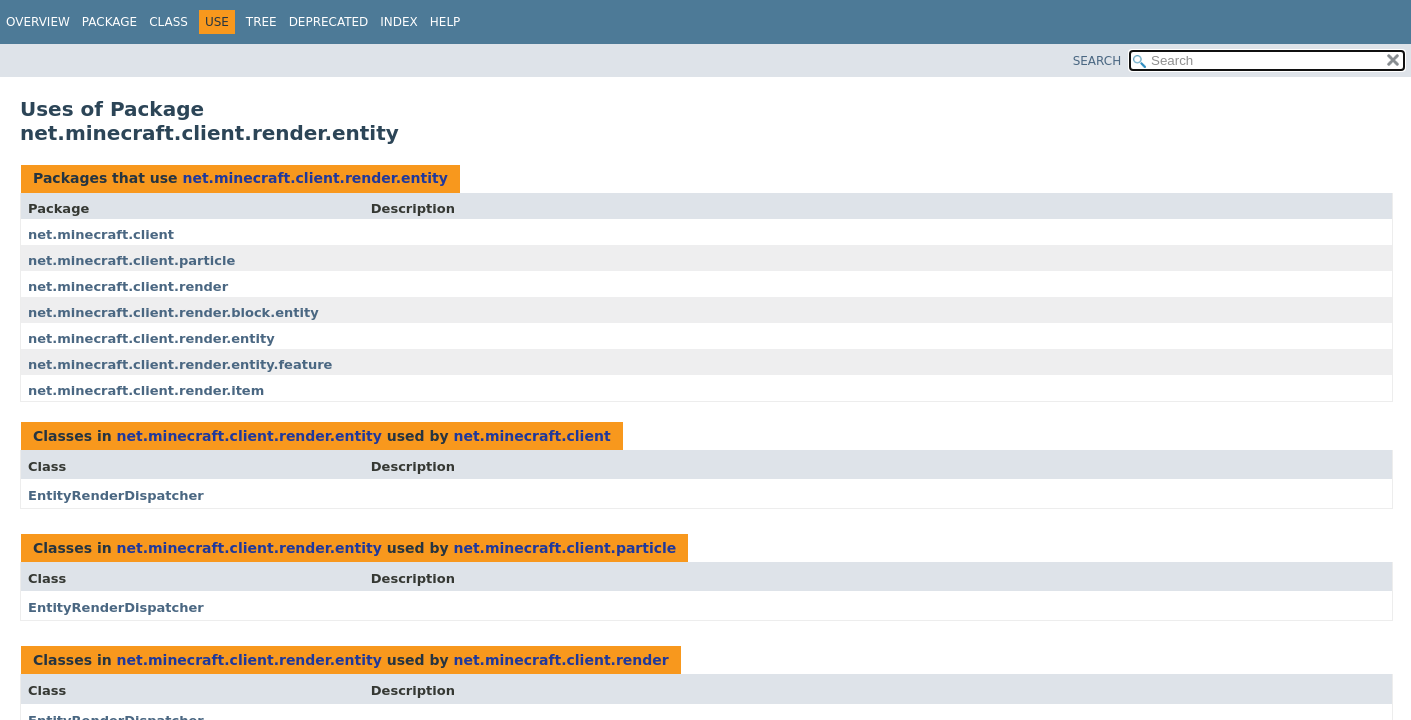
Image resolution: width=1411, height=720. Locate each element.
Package (109, 22)
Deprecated (329, 22)
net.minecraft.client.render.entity (314, 178)
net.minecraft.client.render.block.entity (173, 312)
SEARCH (1097, 61)
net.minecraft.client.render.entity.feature (180, 364)
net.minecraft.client (101, 234)
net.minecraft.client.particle (131, 260)
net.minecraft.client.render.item (146, 390)
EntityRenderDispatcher (116, 495)
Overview (38, 22)
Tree (261, 22)
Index (399, 22)
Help (445, 22)
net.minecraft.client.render (128, 286)
